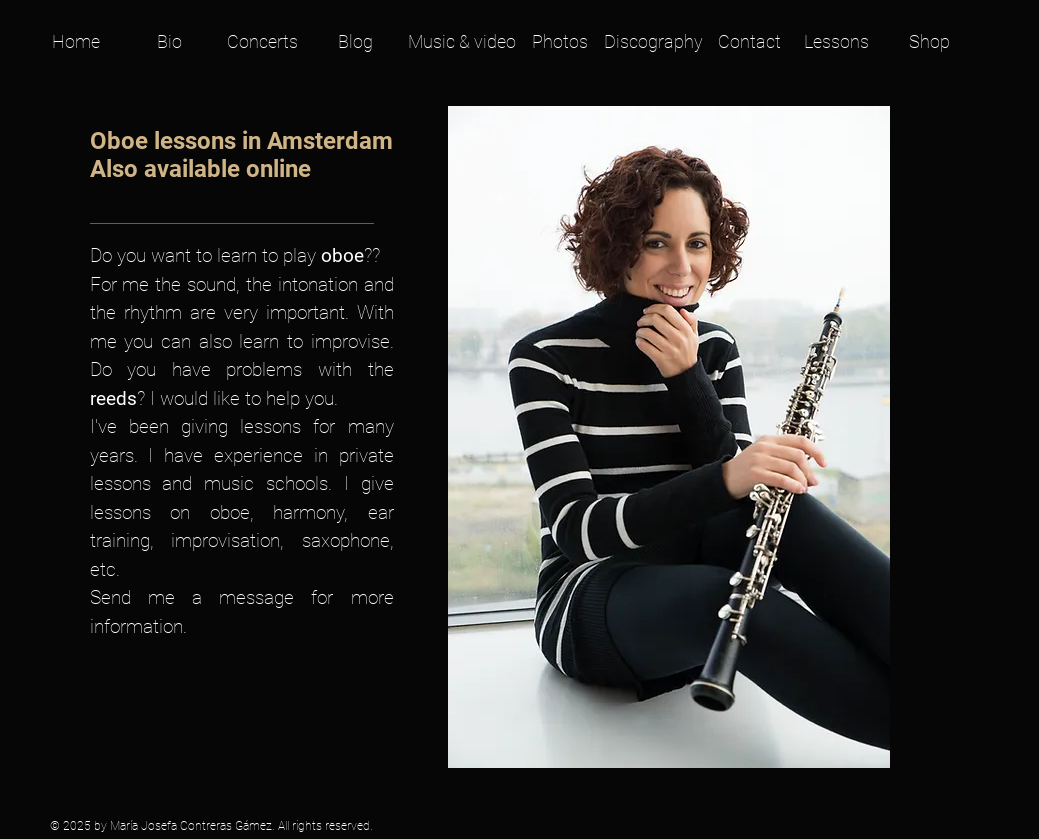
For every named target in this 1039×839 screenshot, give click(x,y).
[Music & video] (462, 42)
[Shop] (929, 42)
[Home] (76, 42)
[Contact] (749, 42)
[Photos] (560, 42)
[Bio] (169, 42)
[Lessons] (836, 42)
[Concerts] (262, 42)
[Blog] (355, 42)
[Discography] (653, 42)
